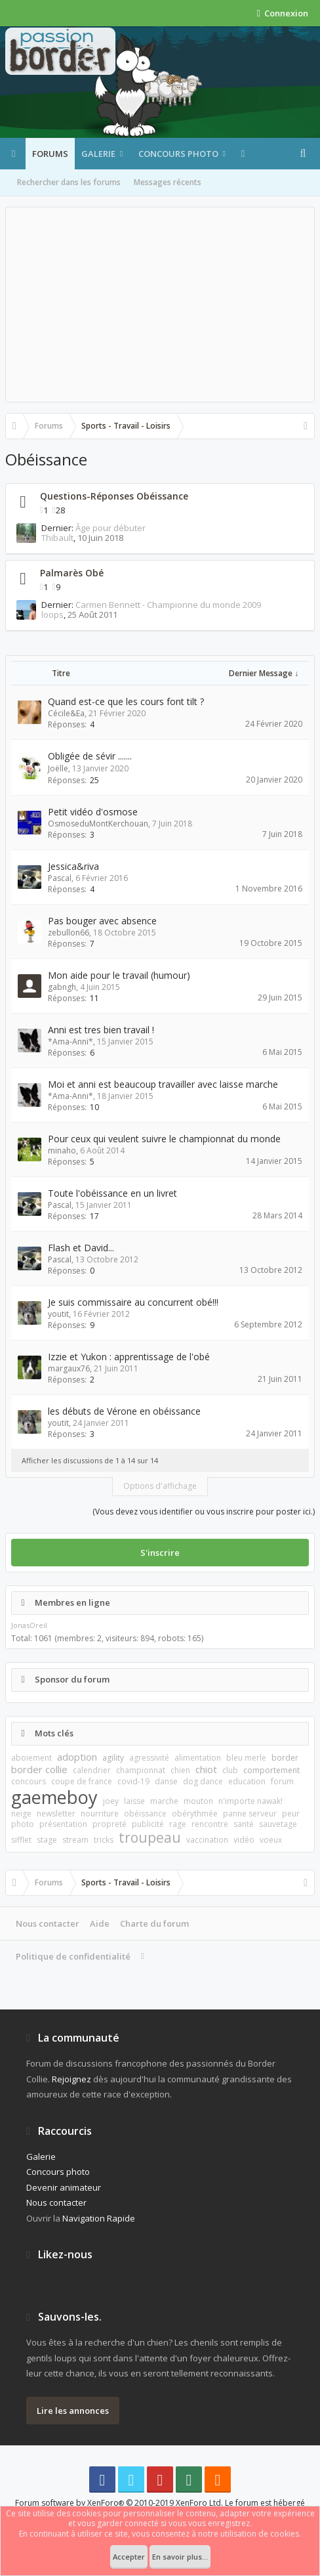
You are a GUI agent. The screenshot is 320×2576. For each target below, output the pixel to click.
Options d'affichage (160, 1486)
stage (47, 1839)
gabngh (62, 987)
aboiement (31, 1757)
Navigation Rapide (98, 2218)
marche (164, 1801)
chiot (206, 1769)
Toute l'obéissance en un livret (112, 1193)
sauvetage (278, 1824)
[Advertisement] (160, 305)
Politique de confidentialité (73, 1956)
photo (22, 1824)
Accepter (129, 2557)
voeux (271, 1839)
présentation (63, 1824)
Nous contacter (47, 1923)
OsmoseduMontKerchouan (98, 823)
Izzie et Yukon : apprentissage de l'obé (129, 1356)
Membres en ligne (72, 1602)
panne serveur (250, 1813)
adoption (77, 1756)
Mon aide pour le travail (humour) (119, 975)
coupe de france (81, 1781)
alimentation (197, 1757)
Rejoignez (71, 2079)
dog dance (203, 1781)
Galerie (98, 154)
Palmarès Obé (72, 573)
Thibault (57, 538)
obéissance (145, 1813)
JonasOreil (29, 1625)
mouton (198, 1801)
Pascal (59, 878)
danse (166, 1781)
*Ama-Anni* (70, 1041)
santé (243, 1824)
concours (28, 1781)
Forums (50, 154)
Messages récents (167, 182)
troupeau (150, 1837)
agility (113, 1757)
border (284, 1757)
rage (177, 1824)
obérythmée (195, 1813)
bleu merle (246, 1757)
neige (21, 1813)
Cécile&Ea (66, 713)
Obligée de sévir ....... (90, 756)
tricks (103, 1839)
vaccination (207, 1839)
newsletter (56, 1813)
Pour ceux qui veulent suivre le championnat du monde (164, 1138)
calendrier (92, 1770)
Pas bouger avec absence (102, 920)
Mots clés (54, 1733)
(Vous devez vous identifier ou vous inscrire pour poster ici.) (203, 1511)
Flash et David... (81, 1247)
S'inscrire (160, 1552)
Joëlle (58, 768)
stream (75, 1839)
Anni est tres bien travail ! (101, 1029)
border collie (39, 1769)
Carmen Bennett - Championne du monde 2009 (168, 605)
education (247, 1781)
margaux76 (69, 1368)
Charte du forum (154, 1923)
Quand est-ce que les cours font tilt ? (126, 701)
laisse (134, 1801)
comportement (271, 1770)
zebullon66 (68, 932)
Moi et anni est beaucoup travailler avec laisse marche (163, 1084)
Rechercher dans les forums (69, 182)
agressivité (149, 1757)
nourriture (100, 1813)
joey (111, 1801)
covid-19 (133, 1781)
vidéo (243, 1839)
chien (180, 1770)
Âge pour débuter (110, 528)
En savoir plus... (180, 2557)
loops (52, 614)
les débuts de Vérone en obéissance (124, 1411)
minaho (62, 1150)
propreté (109, 1824)
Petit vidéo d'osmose (93, 811)
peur (291, 1813)
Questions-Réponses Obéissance (114, 496)
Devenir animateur (63, 2187)
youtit (58, 1314)
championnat (140, 1770)
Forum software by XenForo (119, 2502)
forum (282, 1781)
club (230, 1770)
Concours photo (178, 154)
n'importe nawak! (250, 1801)
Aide (100, 1923)
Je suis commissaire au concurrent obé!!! (133, 1302)
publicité (148, 1824)
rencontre (209, 1824)
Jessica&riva (73, 866)
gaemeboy (54, 1797)
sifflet (21, 1839)
